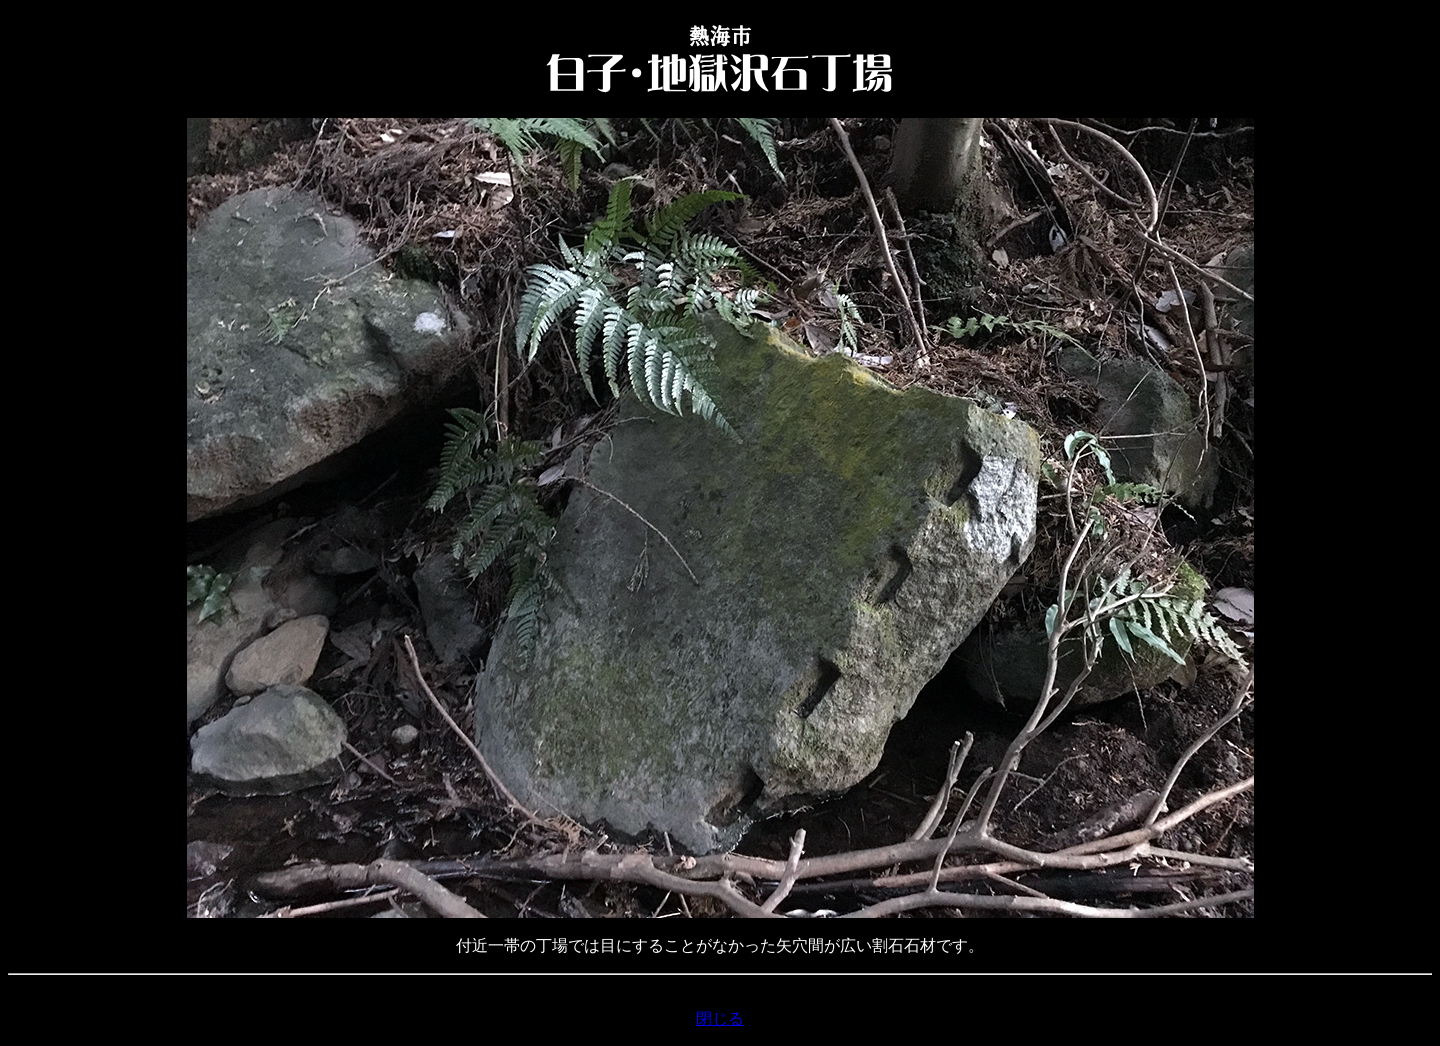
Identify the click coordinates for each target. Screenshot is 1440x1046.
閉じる (720, 1018)
